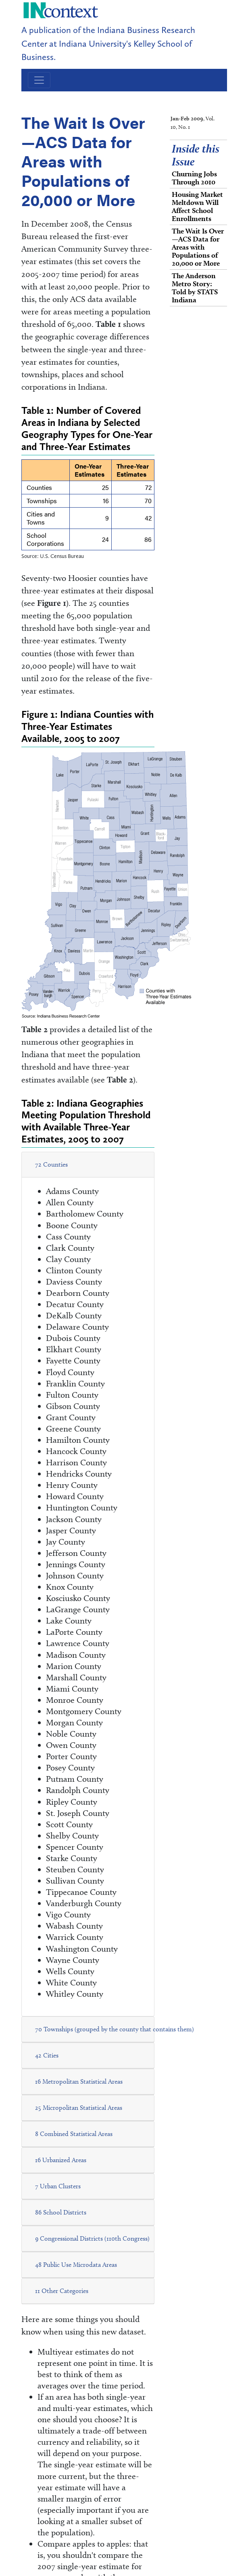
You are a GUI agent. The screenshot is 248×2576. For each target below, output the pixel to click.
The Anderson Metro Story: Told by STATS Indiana (195, 287)
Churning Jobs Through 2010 (194, 177)
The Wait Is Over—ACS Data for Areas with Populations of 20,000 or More (198, 247)
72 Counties (51, 1164)
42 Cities (46, 2055)
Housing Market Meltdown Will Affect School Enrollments (197, 206)
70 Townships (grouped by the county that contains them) (114, 2029)
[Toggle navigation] (39, 80)
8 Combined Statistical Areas (74, 2134)
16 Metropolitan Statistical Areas (79, 2081)
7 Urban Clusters (58, 2186)
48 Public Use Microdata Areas (76, 2264)
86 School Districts (60, 2212)
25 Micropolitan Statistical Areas (78, 2107)
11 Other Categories (61, 2291)
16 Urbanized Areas (60, 2160)
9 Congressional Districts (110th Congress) (92, 2238)
